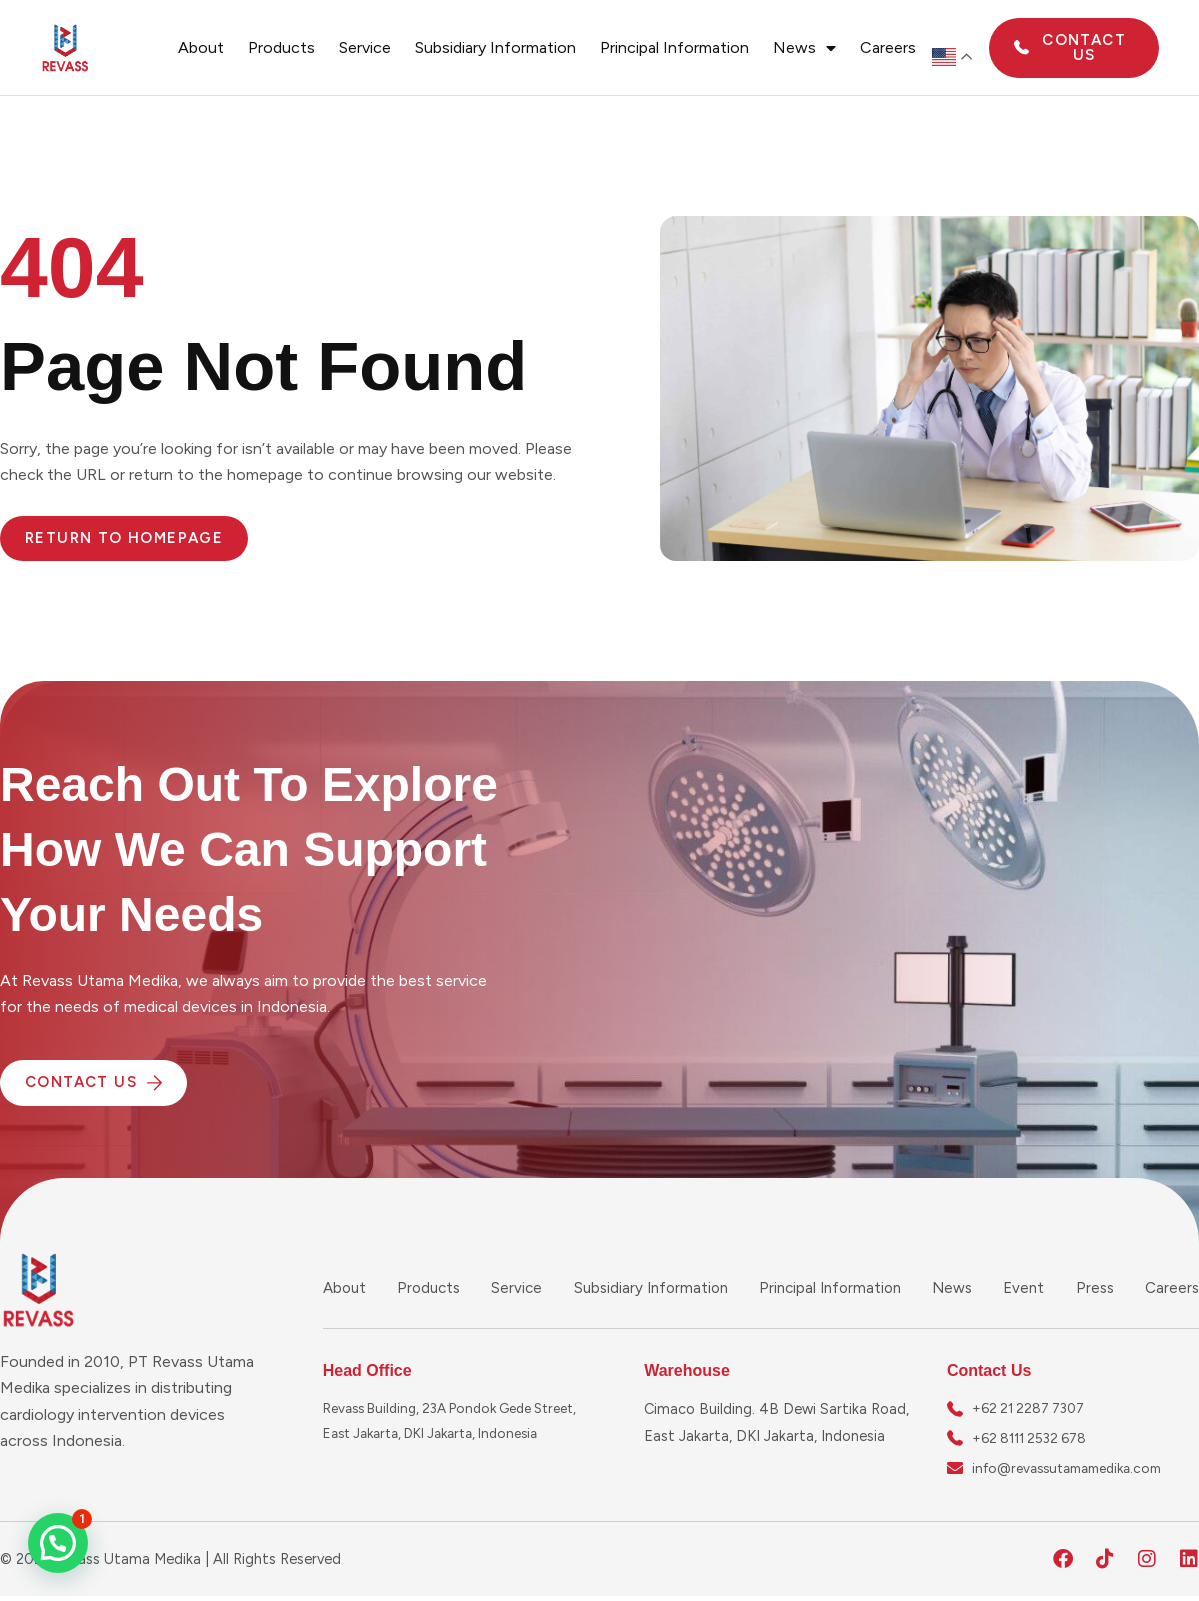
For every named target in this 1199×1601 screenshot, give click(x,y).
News (804, 48)
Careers (888, 47)
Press (1096, 1287)
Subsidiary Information (495, 47)
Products (281, 47)
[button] (58, 1543)
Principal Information (674, 47)
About (201, 47)
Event (1026, 1287)
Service (365, 47)
